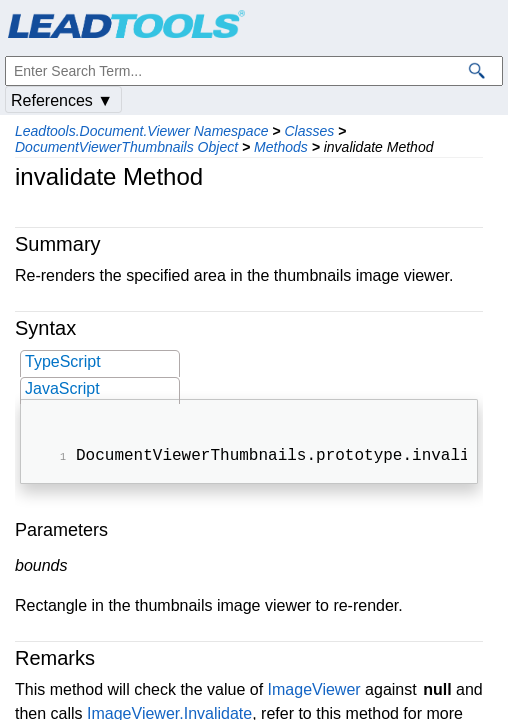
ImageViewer (314, 691)
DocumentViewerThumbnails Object (126, 147)
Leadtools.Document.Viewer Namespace (141, 131)
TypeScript (63, 361)
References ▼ (62, 100)
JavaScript (62, 388)
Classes (309, 131)
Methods (281, 147)
